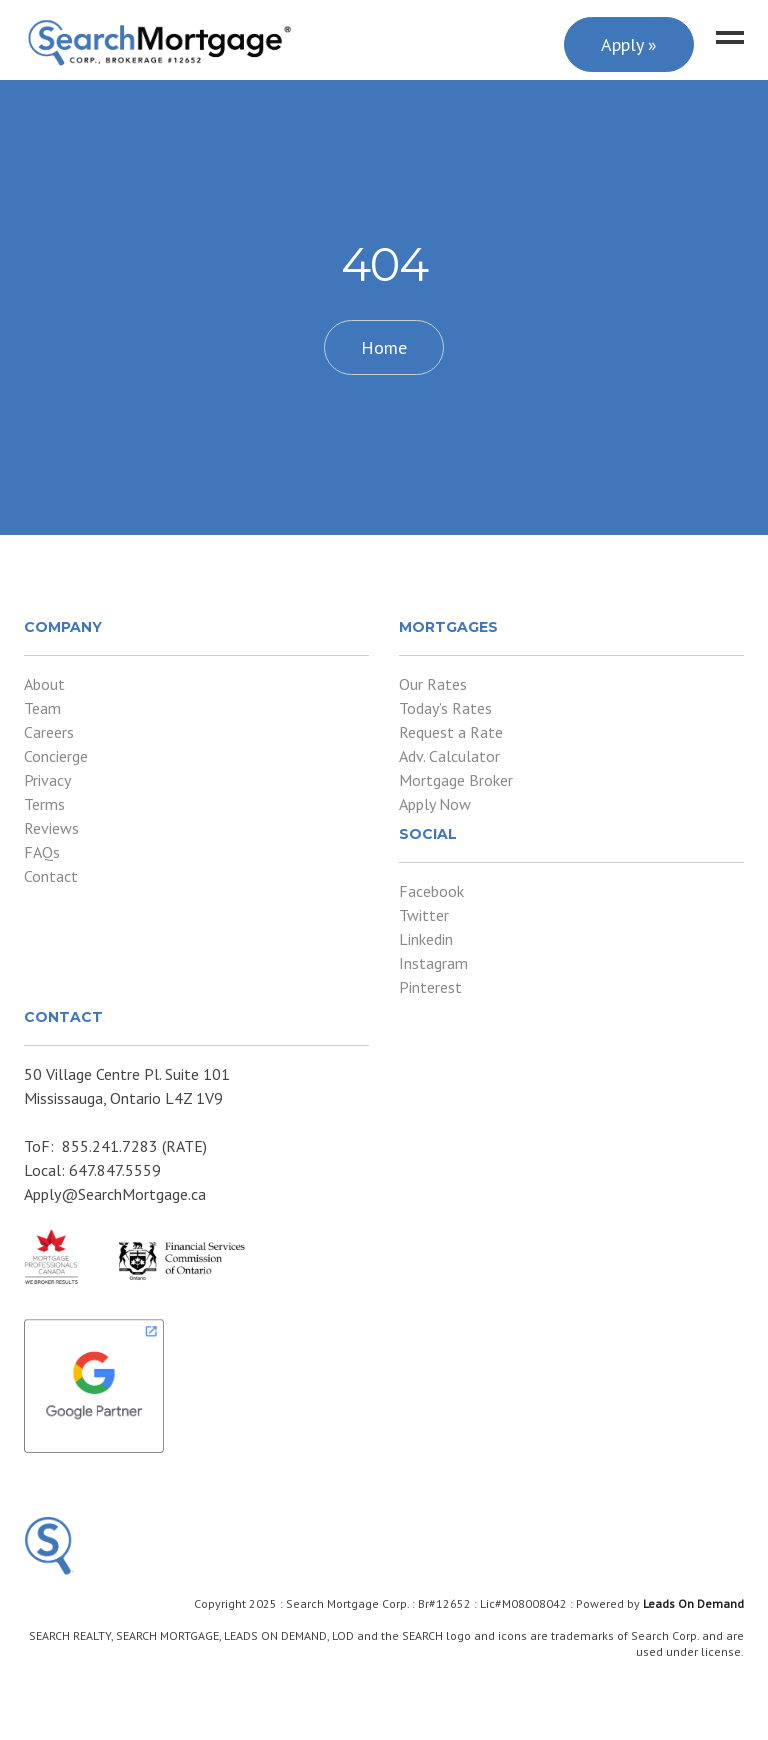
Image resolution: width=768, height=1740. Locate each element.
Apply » (629, 44)
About (44, 684)
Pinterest (430, 987)
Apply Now (435, 804)
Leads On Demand (693, 1603)
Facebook (431, 891)
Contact (51, 876)
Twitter (424, 915)
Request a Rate (451, 732)
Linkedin (426, 939)
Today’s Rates (445, 708)
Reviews (51, 828)
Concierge (56, 756)
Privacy (47, 780)
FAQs (42, 852)
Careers (49, 732)
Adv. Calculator (449, 756)
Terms (44, 804)
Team (42, 708)
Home (384, 347)
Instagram (433, 963)
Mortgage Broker (456, 780)
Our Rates (433, 684)
